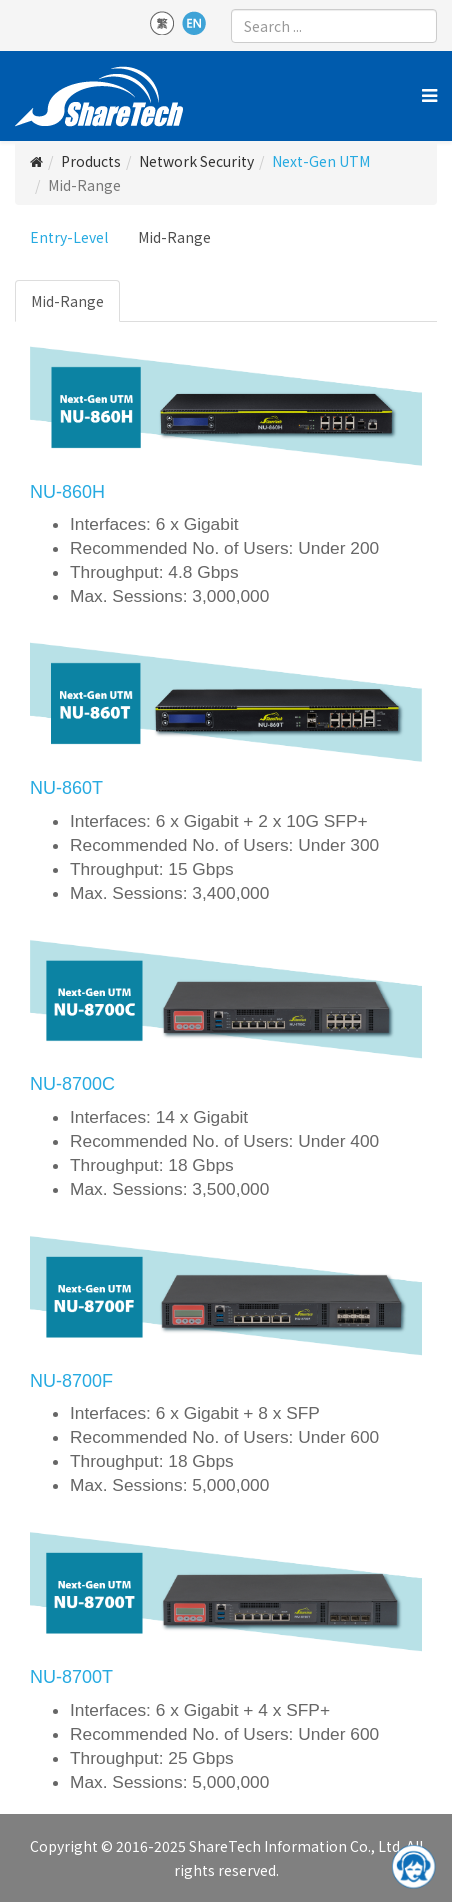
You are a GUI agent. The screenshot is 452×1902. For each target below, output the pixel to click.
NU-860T (66, 788)
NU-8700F (71, 1381)
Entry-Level (69, 237)
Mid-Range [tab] (67, 301)
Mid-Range (174, 237)
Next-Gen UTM (321, 161)
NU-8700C (72, 1084)
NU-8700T (71, 1677)
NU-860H (67, 492)
